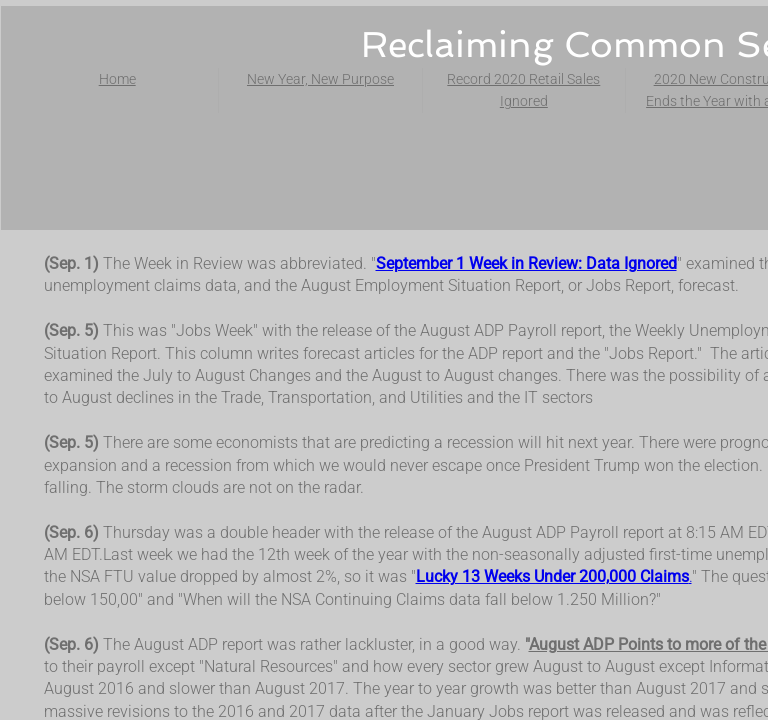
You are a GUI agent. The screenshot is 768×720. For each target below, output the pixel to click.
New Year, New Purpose (320, 79)
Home (117, 79)
